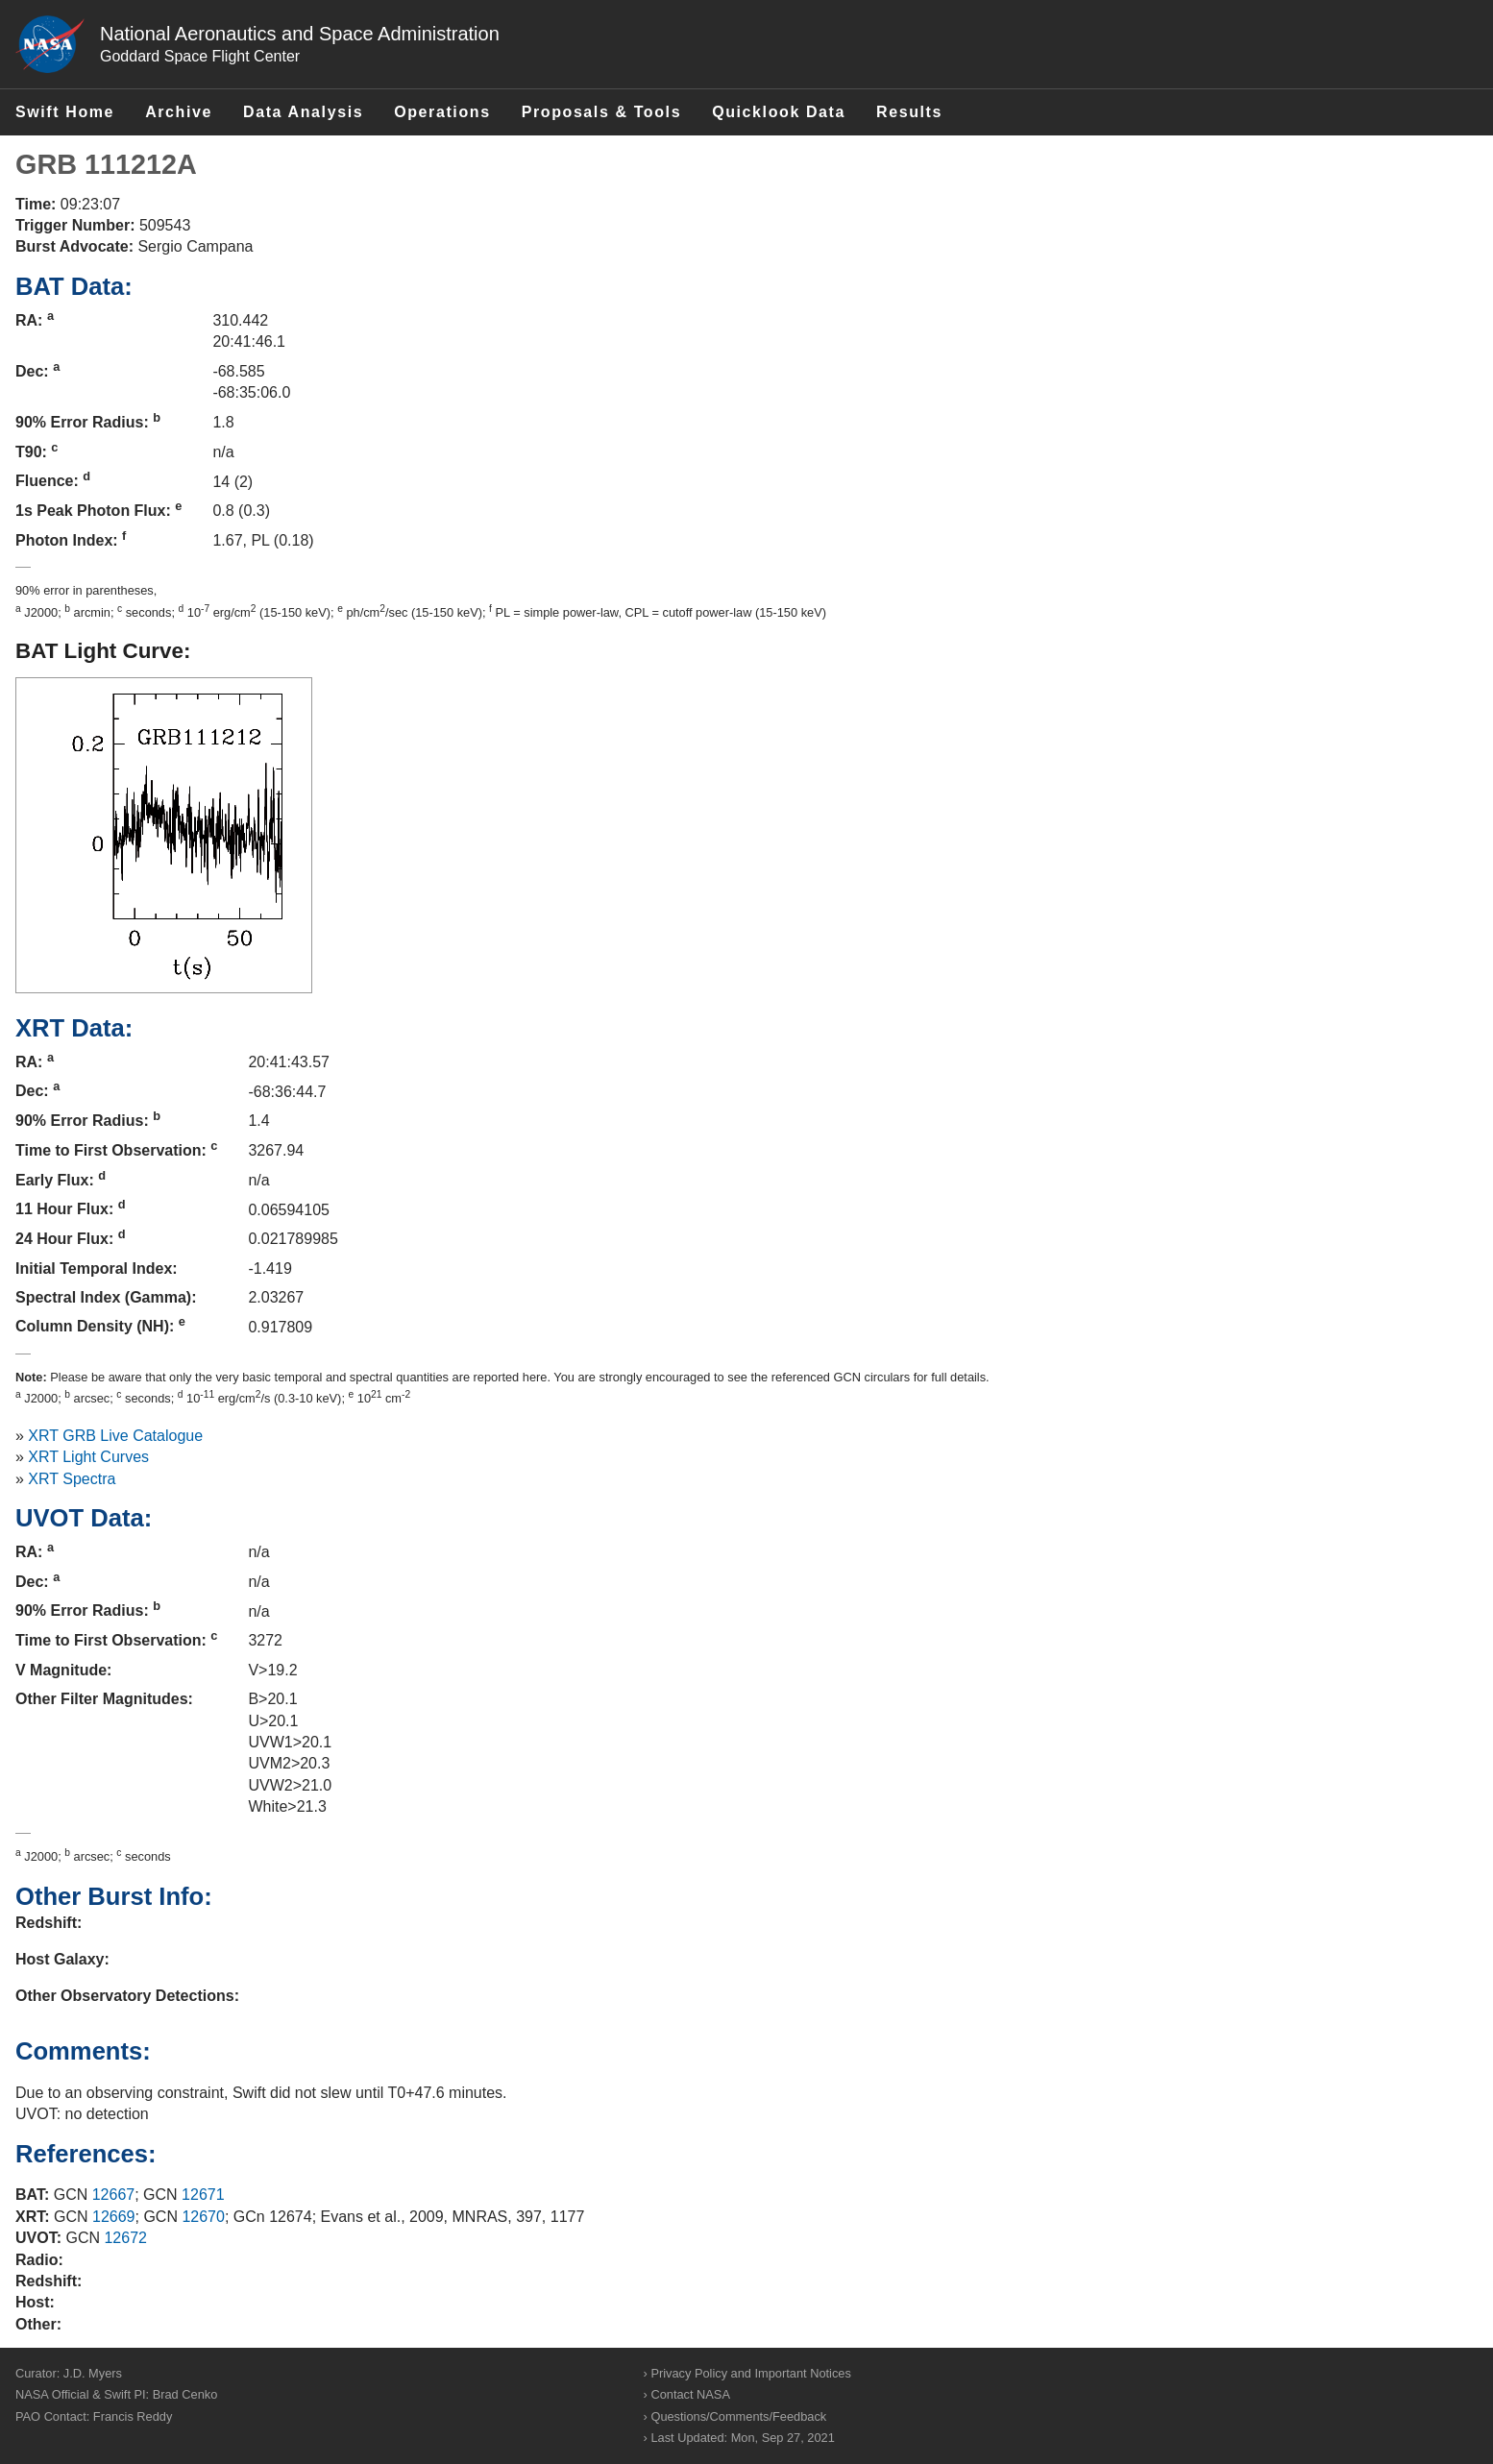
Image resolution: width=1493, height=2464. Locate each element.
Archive (178, 112)
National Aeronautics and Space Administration (300, 33)
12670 (203, 2216)
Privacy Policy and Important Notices (750, 2373)
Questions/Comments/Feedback (738, 2416)
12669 (113, 2216)
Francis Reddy (133, 2416)
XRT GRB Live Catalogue (115, 1435)
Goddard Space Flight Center (200, 56)
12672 (125, 2238)
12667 (113, 2194)
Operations (442, 112)
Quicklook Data (778, 112)
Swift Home (64, 112)
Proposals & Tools (601, 112)
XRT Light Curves (88, 1457)
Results (909, 112)
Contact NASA (690, 2394)
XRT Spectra (71, 1479)
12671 (203, 2194)
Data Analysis (303, 112)
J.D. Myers (92, 2373)
